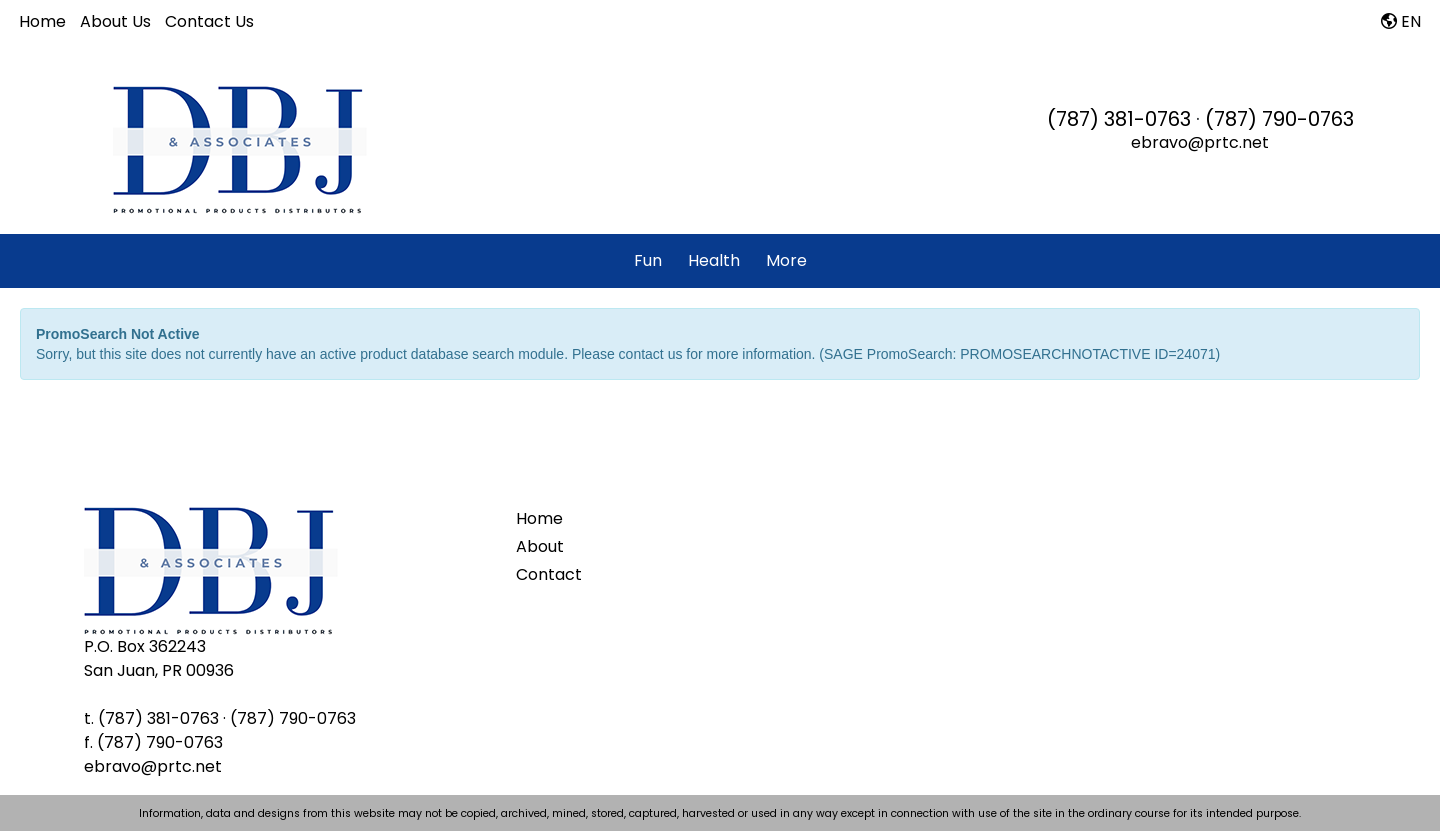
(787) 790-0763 (1279, 119)
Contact (549, 574)
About (540, 546)
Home (42, 21)
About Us (115, 21)
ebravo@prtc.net (1200, 142)
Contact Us (209, 21)
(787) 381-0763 (1119, 119)
